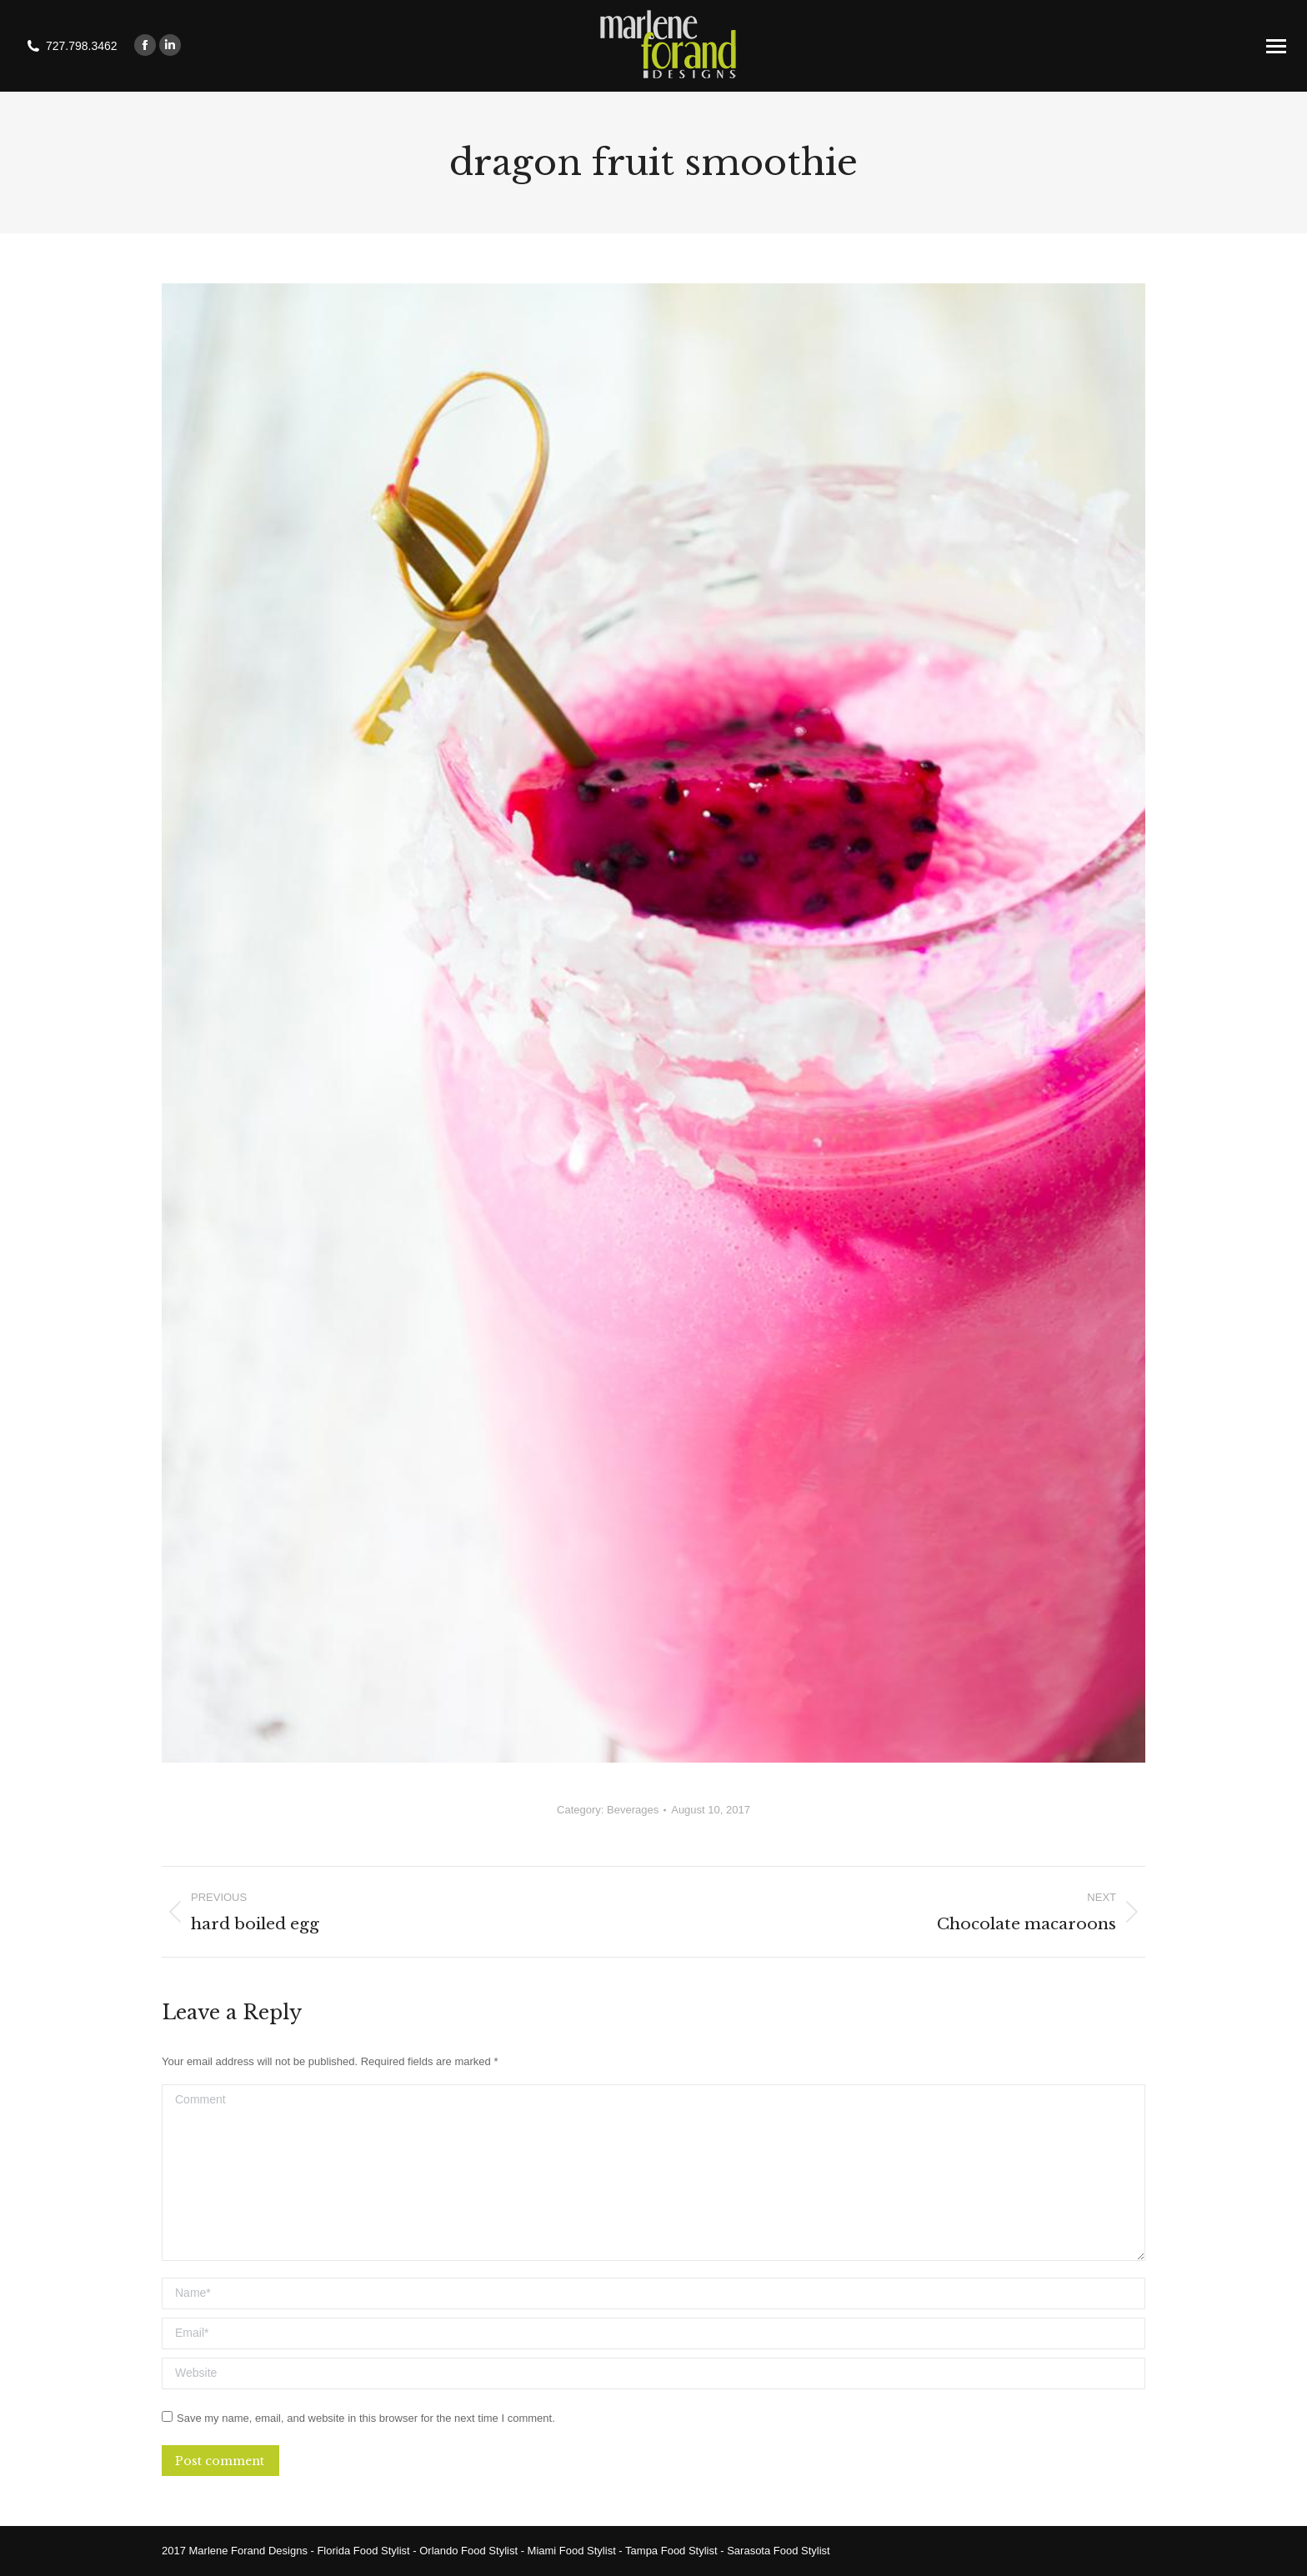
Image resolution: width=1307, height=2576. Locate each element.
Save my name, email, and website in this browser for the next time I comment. (366, 2418)
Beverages (633, 1809)
